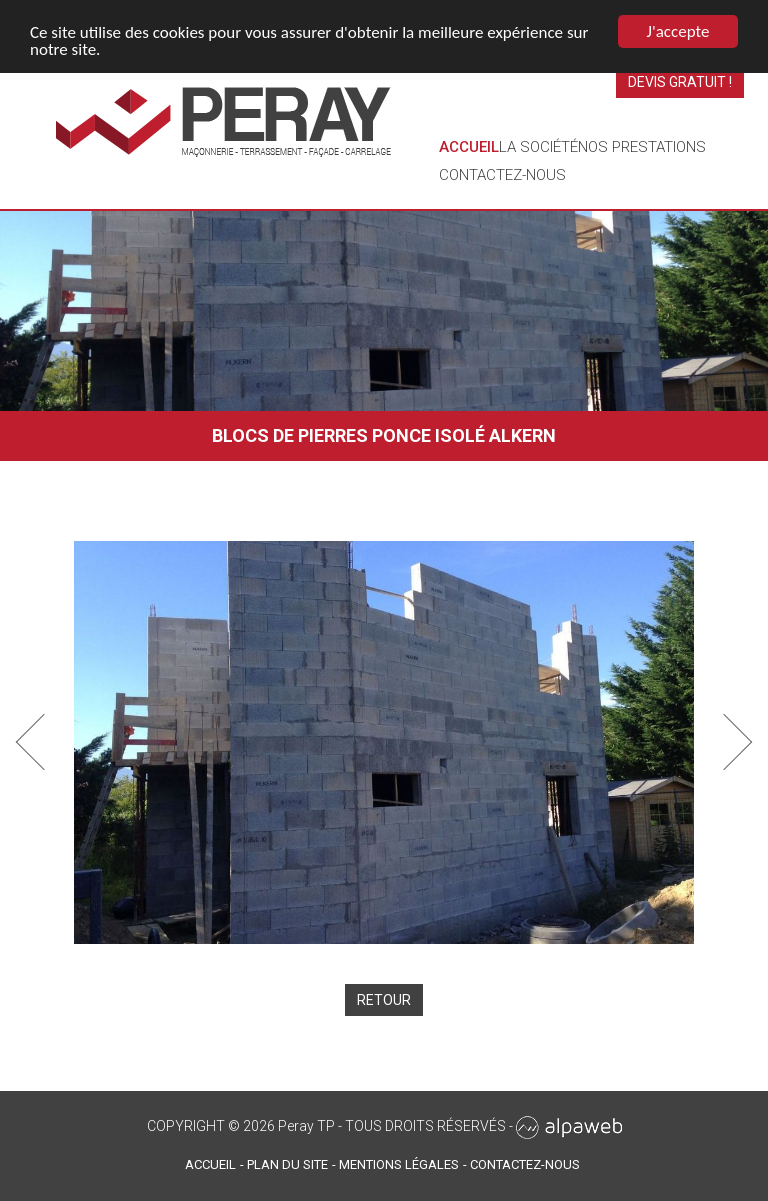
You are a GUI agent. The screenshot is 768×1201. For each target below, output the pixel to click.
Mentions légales (399, 1164)
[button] (44, 742)
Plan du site (287, 1164)
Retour (384, 1000)
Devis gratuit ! (680, 82)
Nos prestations (642, 147)
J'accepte (678, 31)
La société (538, 147)
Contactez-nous (502, 175)
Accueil (469, 147)
